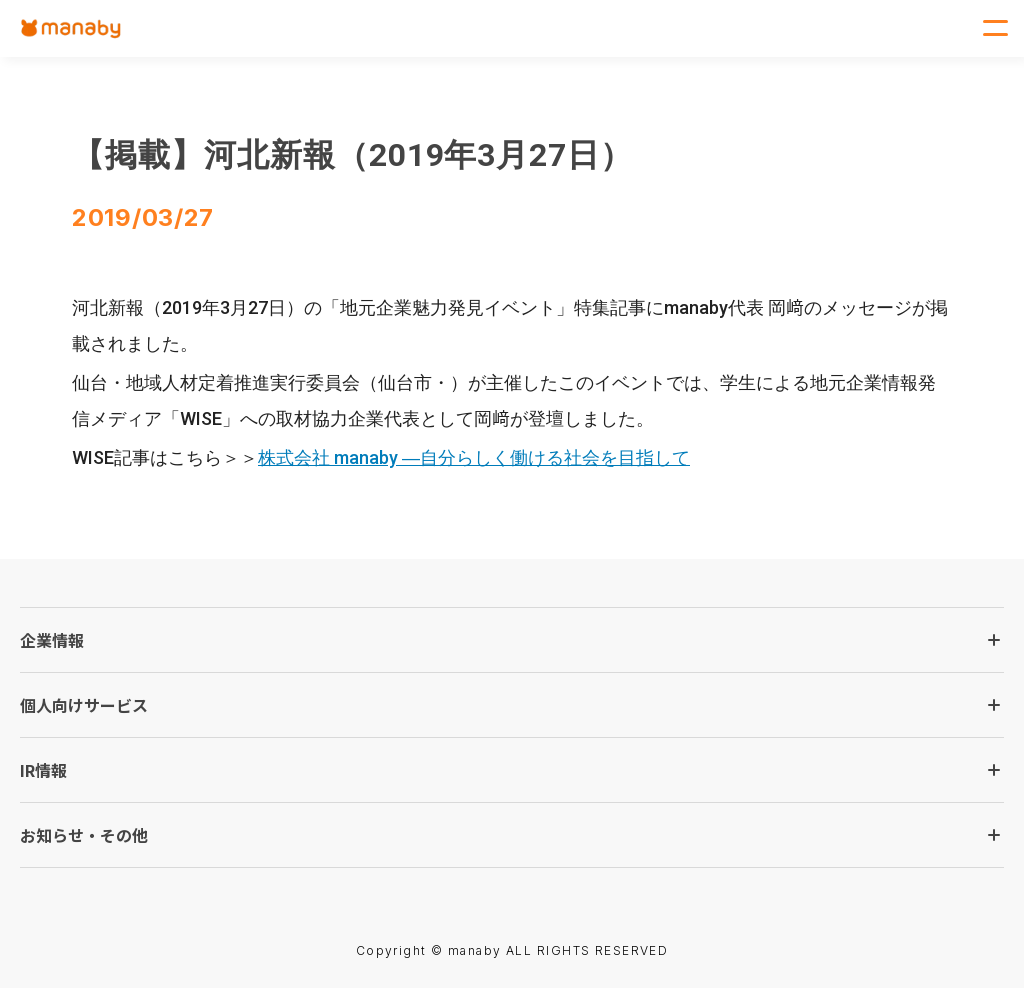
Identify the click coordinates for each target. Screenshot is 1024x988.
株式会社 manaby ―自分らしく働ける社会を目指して (474, 457)
